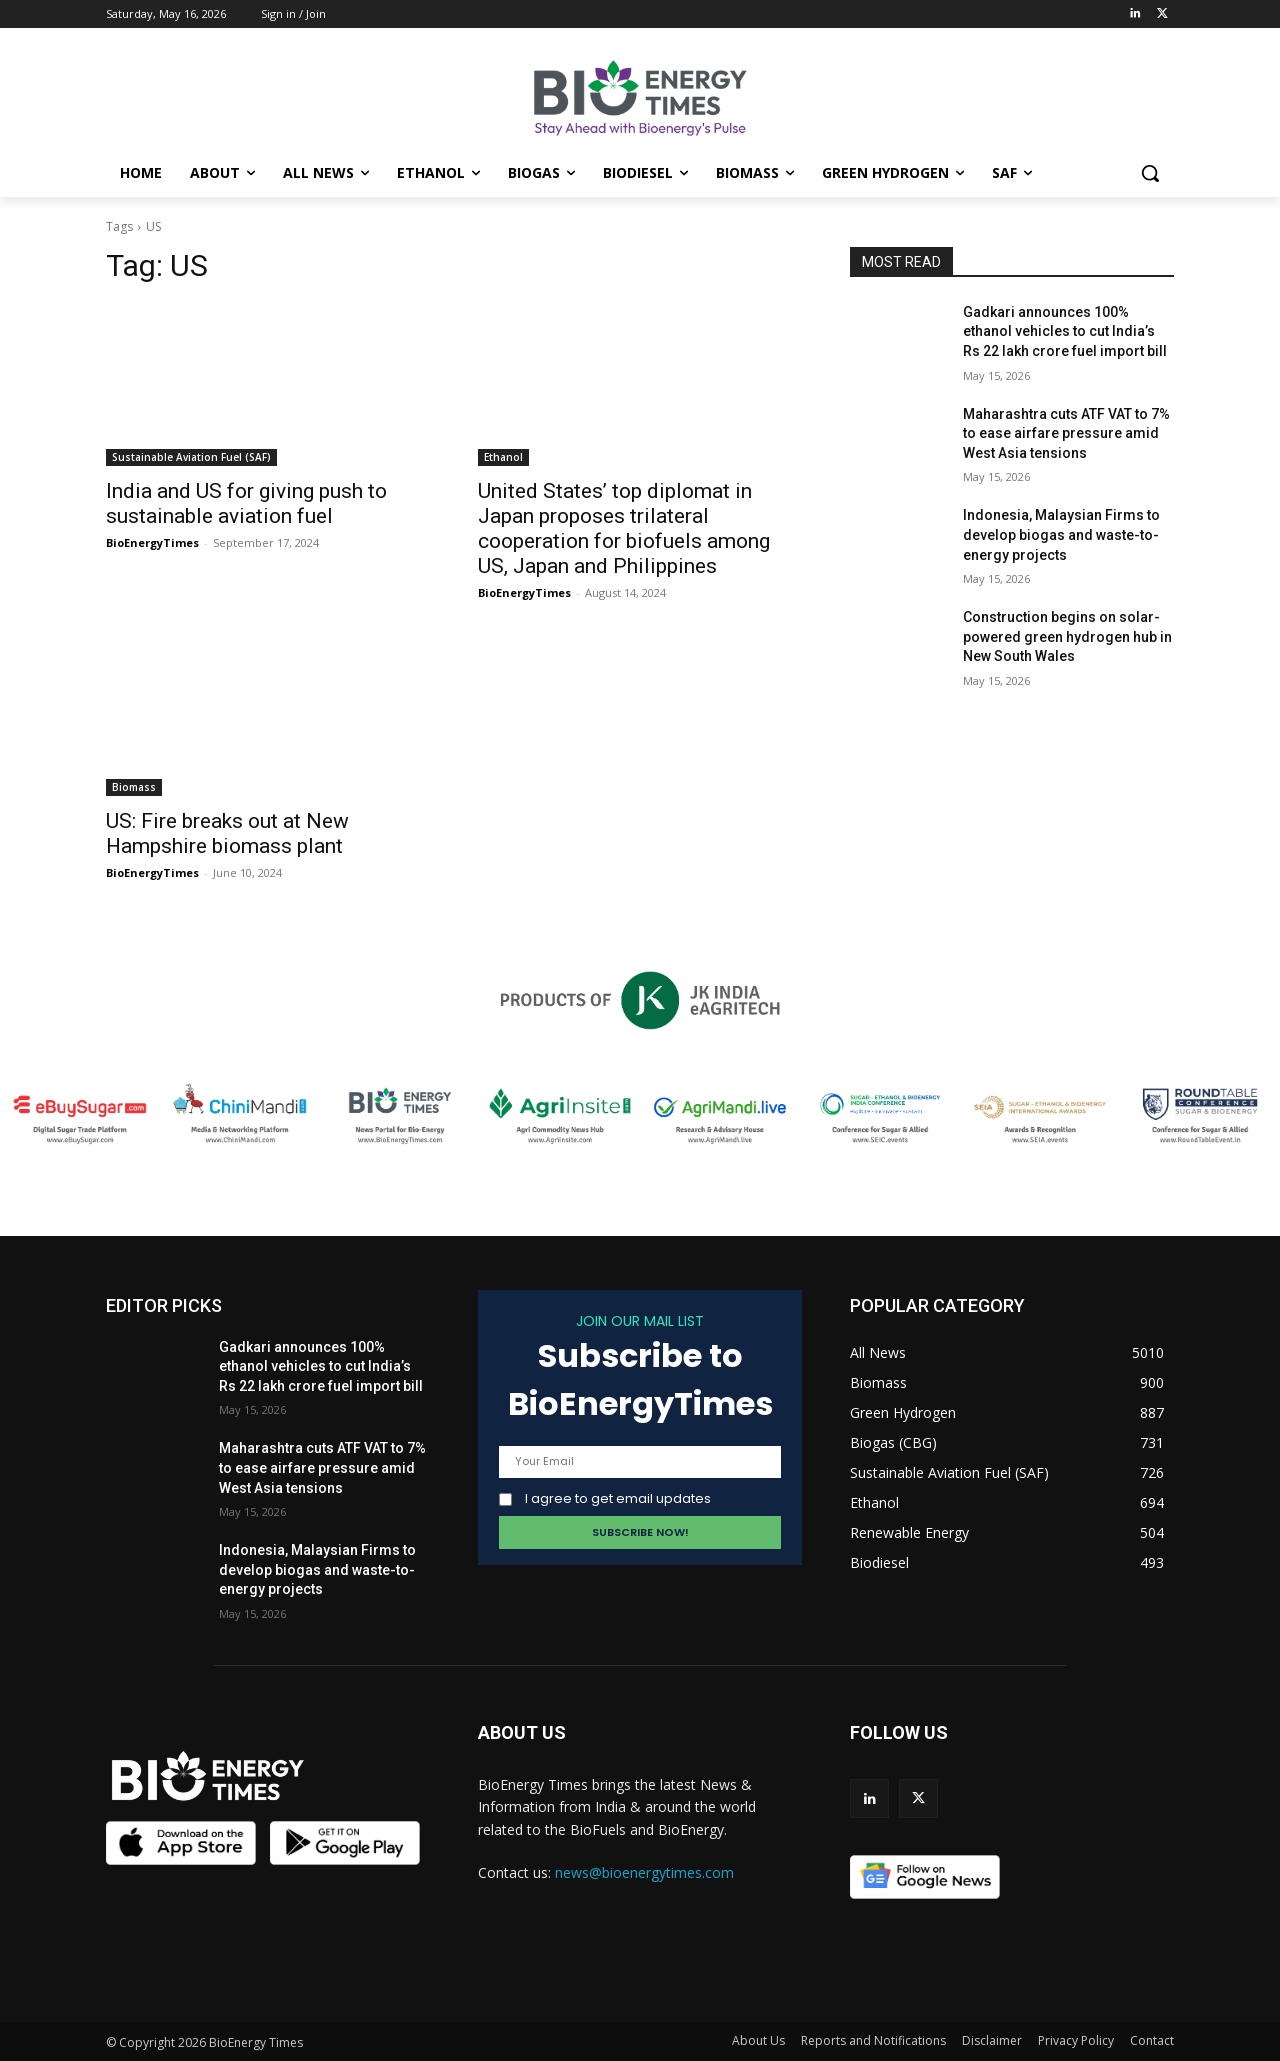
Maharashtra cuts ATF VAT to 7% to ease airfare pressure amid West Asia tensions (1066, 433)
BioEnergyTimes (152, 542)
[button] (1150, 173)
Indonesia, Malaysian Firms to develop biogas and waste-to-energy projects (1061, 534)
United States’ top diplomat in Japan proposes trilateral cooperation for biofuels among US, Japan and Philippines (624, 528)
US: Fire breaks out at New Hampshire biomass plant (227, 833)
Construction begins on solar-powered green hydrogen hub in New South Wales (1067, 636)
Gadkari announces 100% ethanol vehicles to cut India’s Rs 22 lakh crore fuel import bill (1065, 331)
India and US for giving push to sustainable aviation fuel (246, 503)
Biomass (134, 787)
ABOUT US (522, 1732)
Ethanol (503, 457)
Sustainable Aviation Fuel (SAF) (191, 457)
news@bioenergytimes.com (644, 1872)
